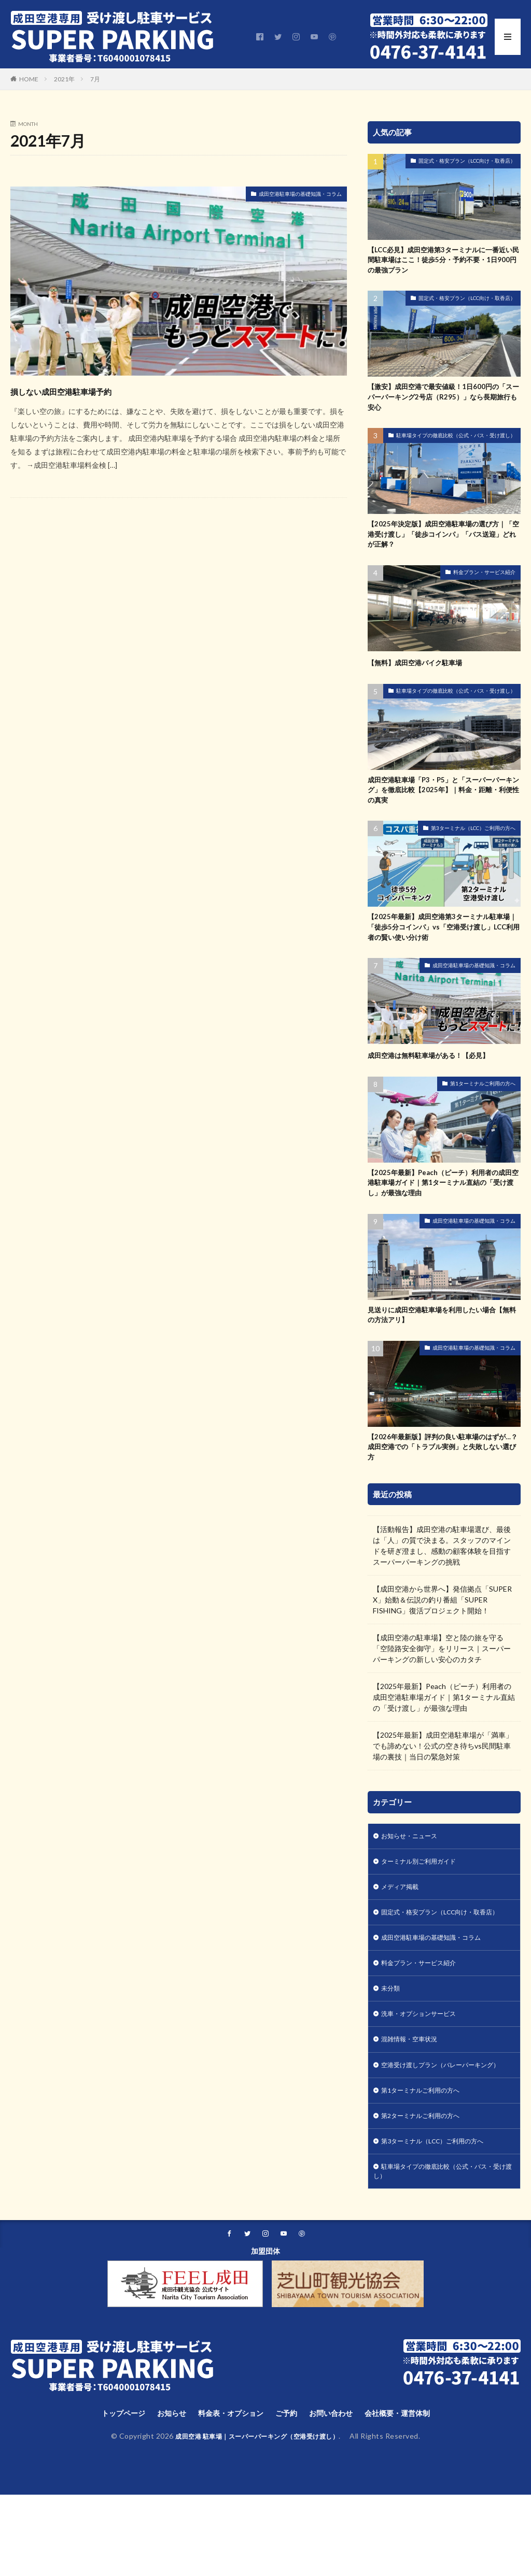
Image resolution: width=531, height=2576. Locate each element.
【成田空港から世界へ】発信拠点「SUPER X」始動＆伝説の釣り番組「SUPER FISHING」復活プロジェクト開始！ (442, 1634)
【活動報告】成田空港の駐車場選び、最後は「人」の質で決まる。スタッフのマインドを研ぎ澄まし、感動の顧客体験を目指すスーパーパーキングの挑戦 (442, 1580)
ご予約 (288, 2494)
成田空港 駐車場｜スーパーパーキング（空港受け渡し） (257, 2517)
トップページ (107, 2494)
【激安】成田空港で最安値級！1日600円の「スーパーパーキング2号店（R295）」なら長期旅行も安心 (443, 404)
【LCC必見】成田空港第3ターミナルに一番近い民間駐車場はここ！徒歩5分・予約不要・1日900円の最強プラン (443, 262)
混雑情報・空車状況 (413, 2097)
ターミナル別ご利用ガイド (424, 1898)
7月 (95, 79)
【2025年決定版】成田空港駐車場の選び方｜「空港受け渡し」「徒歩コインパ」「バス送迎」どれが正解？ (443, 545)
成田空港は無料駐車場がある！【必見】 (438, 1077)
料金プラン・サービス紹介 (484, 586)
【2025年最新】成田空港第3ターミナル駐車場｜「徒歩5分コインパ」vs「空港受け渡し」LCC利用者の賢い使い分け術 (444, 947)
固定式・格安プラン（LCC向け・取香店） (466, 161)
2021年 (64, 79)
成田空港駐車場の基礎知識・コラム (284, 195)
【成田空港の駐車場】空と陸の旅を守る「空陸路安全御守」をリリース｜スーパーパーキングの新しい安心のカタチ (442, 1683)
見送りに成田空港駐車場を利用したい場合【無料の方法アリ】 (441, 1343)
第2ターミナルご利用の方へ (426, 2189)
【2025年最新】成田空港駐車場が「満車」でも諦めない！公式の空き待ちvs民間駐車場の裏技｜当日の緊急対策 (443, 1780)
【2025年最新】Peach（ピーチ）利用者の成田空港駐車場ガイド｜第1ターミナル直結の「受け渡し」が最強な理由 (444, 1207)
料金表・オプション (226, 2494)
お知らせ (160, 2494)
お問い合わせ (337, 2494)
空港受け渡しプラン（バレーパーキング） (439, 2130)
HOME (28, 79)
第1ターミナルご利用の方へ (482, 1106)
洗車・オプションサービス (424, 2070)
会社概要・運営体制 (411, 2494)
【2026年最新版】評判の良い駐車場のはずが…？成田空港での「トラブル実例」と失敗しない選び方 (443, 1479)
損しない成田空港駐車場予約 (92, 389)
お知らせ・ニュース (413, 1871)
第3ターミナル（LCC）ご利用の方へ (473, 846)
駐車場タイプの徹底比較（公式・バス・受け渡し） (455, 444)
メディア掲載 (403, 1925)
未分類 (392, 2043)
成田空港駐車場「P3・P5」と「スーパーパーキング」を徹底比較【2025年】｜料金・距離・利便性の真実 (443, 806)
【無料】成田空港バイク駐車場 (422, 675)
